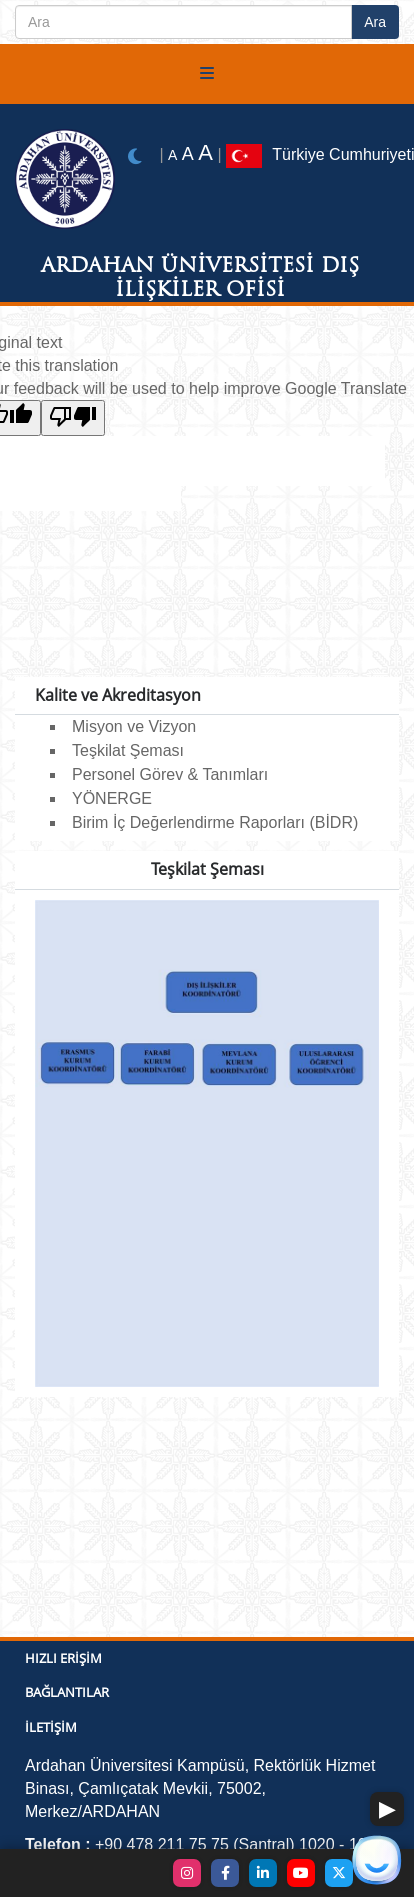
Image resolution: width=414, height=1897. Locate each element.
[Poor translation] (73, 418)
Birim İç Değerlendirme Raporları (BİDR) (215, 822)
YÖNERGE (112, 798)
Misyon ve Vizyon (134, 726)
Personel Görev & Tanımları (170, 774)
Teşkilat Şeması (128, 750)
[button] (387, 1809)
